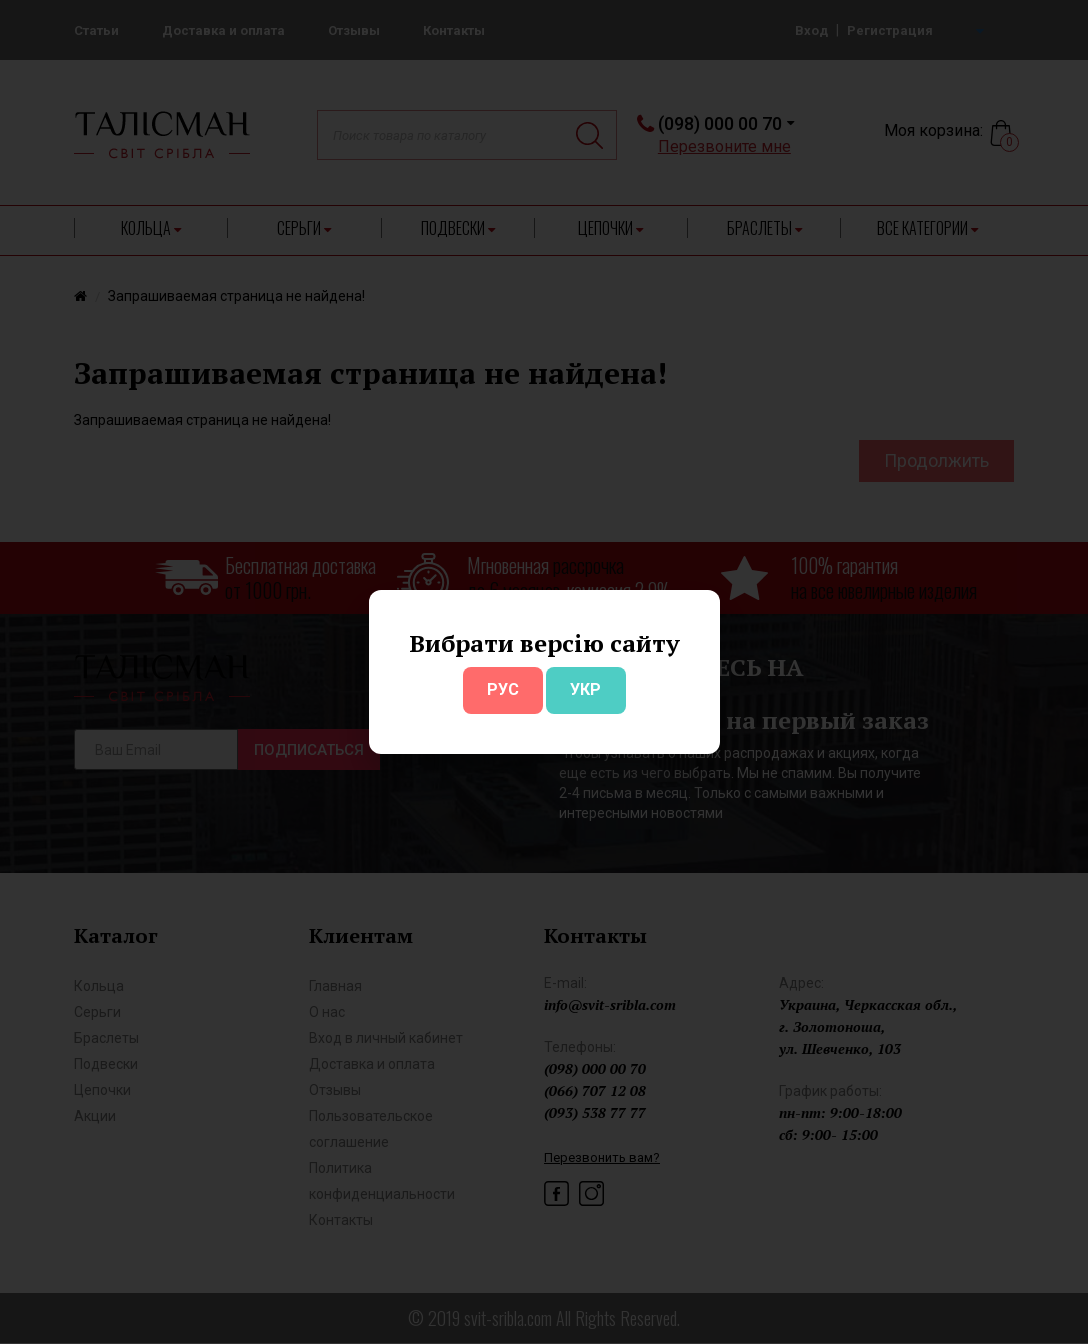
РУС (503, 689)
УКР (585, 689)
